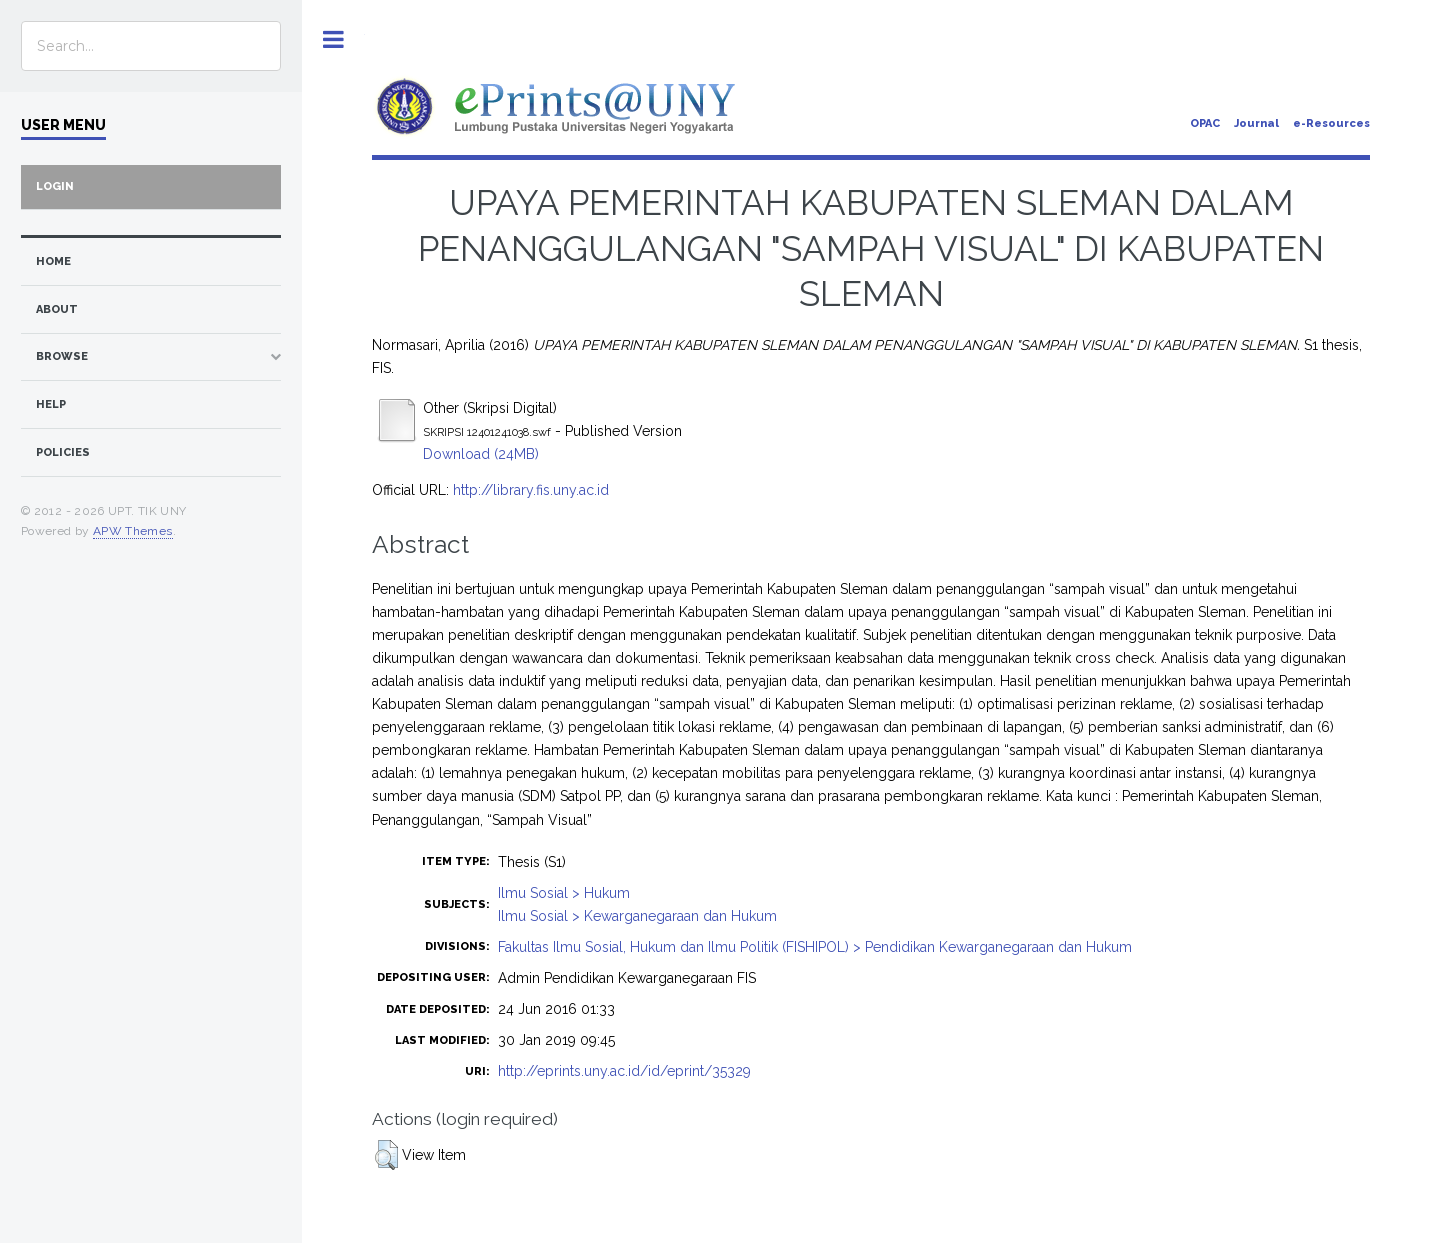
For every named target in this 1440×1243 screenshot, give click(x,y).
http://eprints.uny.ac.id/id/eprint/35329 (624, 1071)
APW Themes (133, 531)
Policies (63, 452)
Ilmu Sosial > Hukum (564, 893)
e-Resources (1331, 123)
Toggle (333, 39)
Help (51, 404)
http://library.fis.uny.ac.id (531, 490)
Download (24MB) (481, 454)
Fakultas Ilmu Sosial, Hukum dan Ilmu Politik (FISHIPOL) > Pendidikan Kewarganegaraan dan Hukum (815, 947)
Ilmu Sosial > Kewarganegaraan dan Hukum (637, 916)
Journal (1256, 123)
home (53, 261)
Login (55, 186)
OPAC (1205, 123)
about (57, 309)
